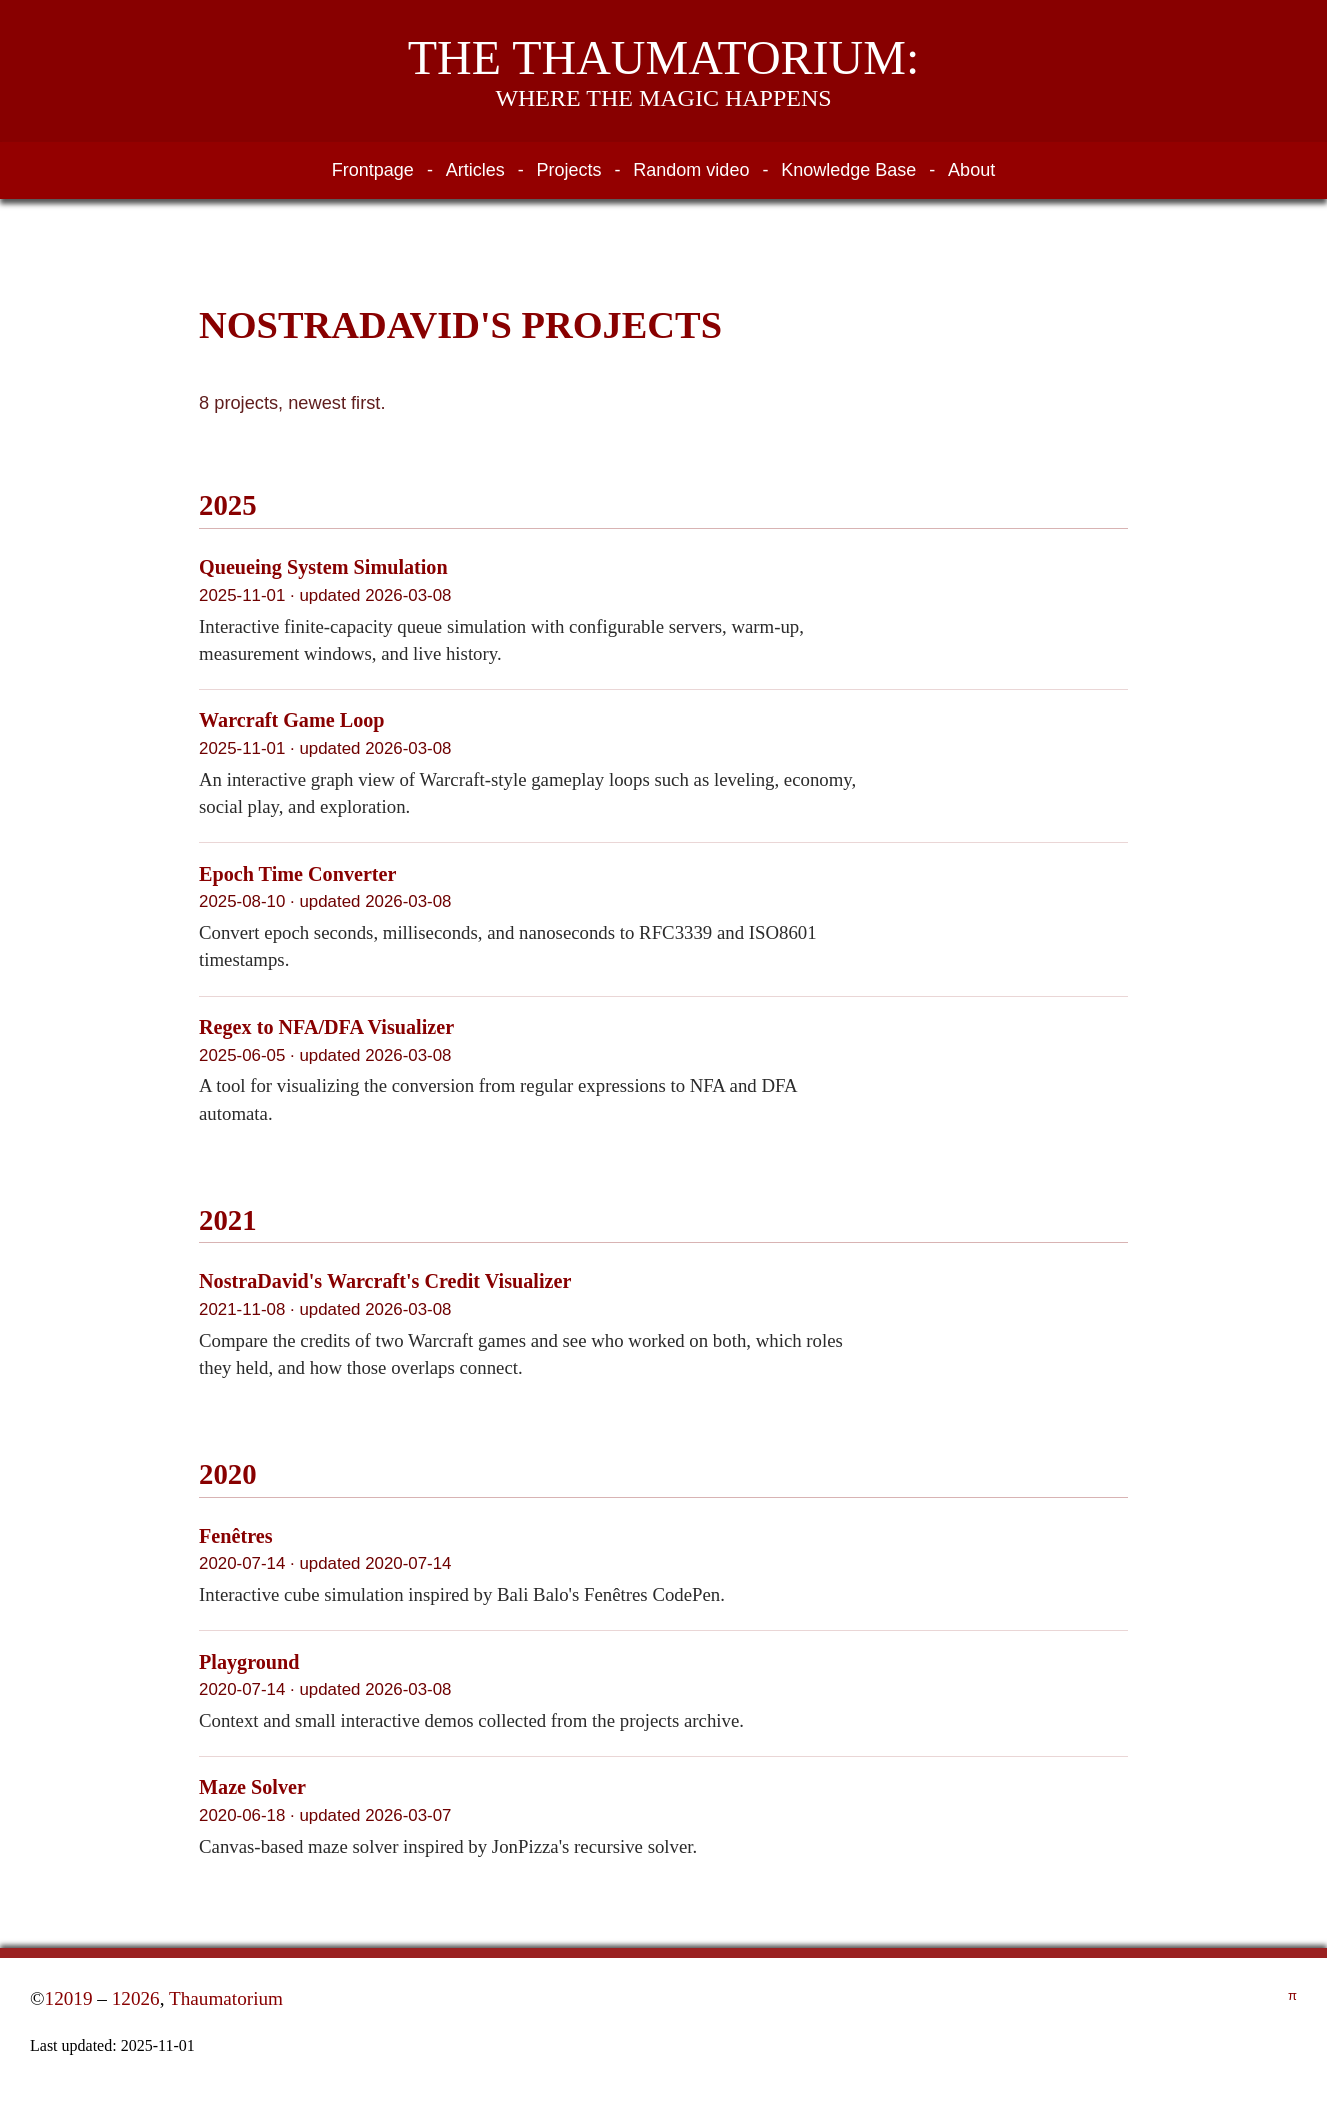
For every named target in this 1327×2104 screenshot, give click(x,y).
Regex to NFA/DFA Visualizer (326, 1027)
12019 (69, 1998)
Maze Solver (252, 1787)
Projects (569, 170)
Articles (475, 170)
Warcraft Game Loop (291, 720)
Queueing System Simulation (323, 567)
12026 (136, 1998)
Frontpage (373, 170)
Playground (249, 1662)
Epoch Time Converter (297, 874)
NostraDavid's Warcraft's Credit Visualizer (385, 1281)
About (971, 170)
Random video (691, 170)
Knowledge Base (848, 170)
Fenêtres (236, 1536)
